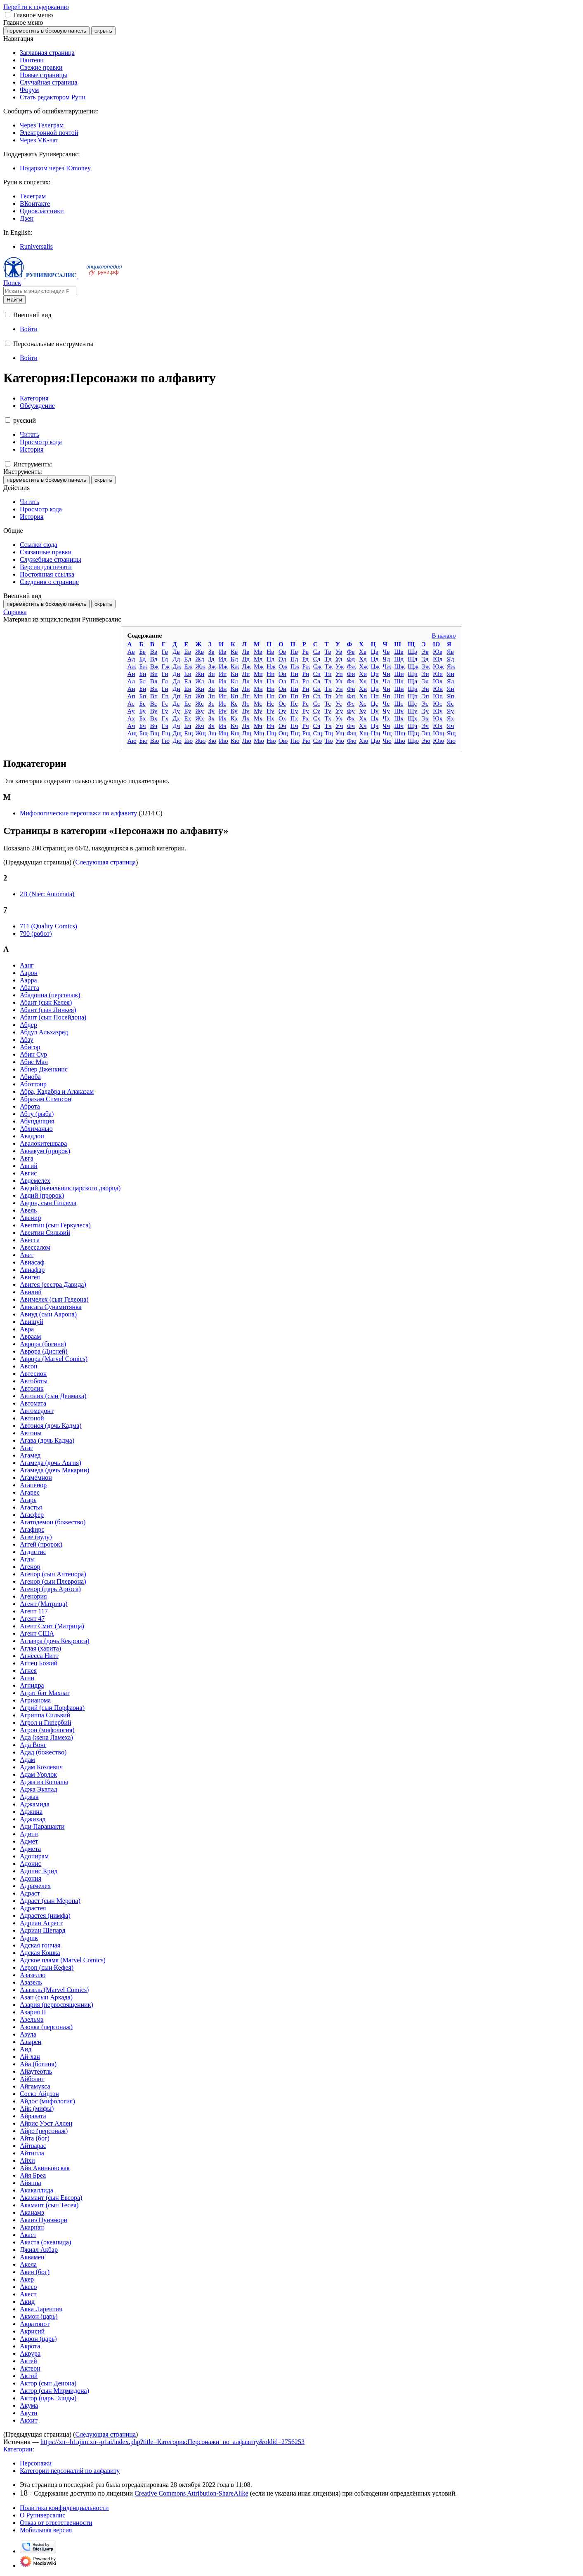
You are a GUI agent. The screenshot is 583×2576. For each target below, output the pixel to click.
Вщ (154, 733)
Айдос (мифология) (47, 2101)
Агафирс (32, 1529)
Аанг (27, 965)
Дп (176, 695)
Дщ (177, 733)
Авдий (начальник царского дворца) (70, 1187)
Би (142, 673)
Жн (199, 688)
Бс (142, 703)
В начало (444, 635)
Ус (338, 703)
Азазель (31, 1982)
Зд (211, 658)
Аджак (29, 1796)
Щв (412, 651)
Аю (132, 740)
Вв (153, 651)
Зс (211, 703)
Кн (234, 688)
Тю (329, 740)
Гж (166, 666)
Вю (154, 740)
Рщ (306, 733)
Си (317, 673)
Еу (187, 710)
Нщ (271, 733)
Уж (339, 666)
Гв (165, 651)
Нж (271, 666)
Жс (199, 703)
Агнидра (32, 1685)
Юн (438, 688)
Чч (386, 725)
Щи (412, 673)
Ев (187, 651)
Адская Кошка (40, 1952)
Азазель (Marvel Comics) (54, 1989)
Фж (351, 666)
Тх (328, 718)
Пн (294, 688)
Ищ (223, 733)
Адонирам (34, 1856)
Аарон (29, 972)
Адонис (30, 1863)
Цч (375, 725)
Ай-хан (30, 2056)
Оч (282, 725)
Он (282, 688)
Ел (187, 681)
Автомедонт (37, 1410)
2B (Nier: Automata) (47, 893)
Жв (199, 651)
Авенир (30, 1217)
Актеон (30, 2368)
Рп (305, 695)
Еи (187, 673)
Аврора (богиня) (43, 1343)
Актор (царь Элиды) (48, 2398)
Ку (234, 710)
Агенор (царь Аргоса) (50, 1588)
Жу (199, 710)
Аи (131, 673)
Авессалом (35, 1247)
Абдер (28, 1024)
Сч (317, 725)
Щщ (413, 733)
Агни (27, 1677)
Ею (188, 740)
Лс (245, 703)
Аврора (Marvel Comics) (53, 1358)
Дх (176, 718)
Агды (27, 1559)
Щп (412, 695)
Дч (176, 725)
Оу (282, 710)
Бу (142, 710)
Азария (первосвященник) (56, 2004)
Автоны (31, 1432)
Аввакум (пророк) (45, 1150)
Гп (165, 695)
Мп (258, 695)
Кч (234, 725)
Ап (131, 695)
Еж (188, 666)
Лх (246, 718)
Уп (339, 695)
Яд (450, 658)
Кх (234, 718)
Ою (283, 740)
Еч (187, 725)
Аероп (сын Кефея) (46, 1967)
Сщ (317, 733)
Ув (338, 651)
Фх (351, 718)
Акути (29, 2412)
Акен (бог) (35, 2271)
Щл (412, 681)
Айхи (27, 2160)
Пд (294, 658)
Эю (425, 740)
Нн (270, 688)
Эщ (425, 733)
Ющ (438, 733)
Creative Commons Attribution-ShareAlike (191, 2493)
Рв (305, 651)
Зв (211, 651)
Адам (27, 1759)
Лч (246, 725)
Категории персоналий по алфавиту (70, 2470)
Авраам (30, 1336)
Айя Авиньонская (45, 2167)
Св (316, 651)
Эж (425, 666)
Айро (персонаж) (44, 2130)
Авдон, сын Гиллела (48, 1202)
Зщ (212, 733)
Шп (399, 695)
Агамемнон (36, 1477)
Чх (386, 718)
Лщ (246, 733)
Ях (450, 718)
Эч (425, 725)
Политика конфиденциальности (64, 2507)
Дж (176, 666)
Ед (187, 658)
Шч (399, 725)
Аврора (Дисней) (44, 1351)
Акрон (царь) (38, 2338)
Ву (154, 710)
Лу (246, 710)
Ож (283, 666)
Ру (305, 710)
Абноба (30, 1076)
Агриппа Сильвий (45, 1715)
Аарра (28, 980)
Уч (339, 725)
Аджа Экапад (38, 1789)
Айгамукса (35, 2086)
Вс (153, 703)
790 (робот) (36, 933)
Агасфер (32, 1514)
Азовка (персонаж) (46, 2026)
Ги (165, 673)
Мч (258, 725)
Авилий (31, 1291)
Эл (424, 681)
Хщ (363, 733)
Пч (294, 725)
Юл (437, 681)
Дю (177, 740)
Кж (235, 666)
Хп (363, 695)
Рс (305, 703)
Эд (424, 658)
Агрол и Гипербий (45, 1722)
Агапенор (33, 1484)
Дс (175, 703)
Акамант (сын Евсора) (51, 2197)
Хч (363, 725)
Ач (131, 725)
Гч (165, 725)
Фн (351, 688)
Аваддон (32, 1136)
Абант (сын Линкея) (48, 1009)
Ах (131, 718)
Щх (412, 718)
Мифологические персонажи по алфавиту (78, 813)
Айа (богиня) (38, 2063)
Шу (399, 710)
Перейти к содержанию (36, 6)
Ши (399, 673)
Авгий (29, 1165)
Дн (176, 688)
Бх (142, 718)
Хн (363, 688)
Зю (212, 740)
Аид (25, 2049)
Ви (154, 673)
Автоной (32, 1418)
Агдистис (33, 1551)
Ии (223, 673)
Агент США (37, 1633)
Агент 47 (32, 1618)
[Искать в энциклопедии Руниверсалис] (39, 291)
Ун (339, 688)
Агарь (28, 1499)
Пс (294, 703)
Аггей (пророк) (41, 1544)
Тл (328, 681)
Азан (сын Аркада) (46, 1997)
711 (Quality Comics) (48, 926)
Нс (270, 703)
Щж (413, 666)
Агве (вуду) (36, 1536)
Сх (317, 718)
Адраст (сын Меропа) (50, 1900)
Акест (28, 2294)
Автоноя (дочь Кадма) (51, 1425)
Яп (450, 695)
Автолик (32, 1388)
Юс (437, 703)
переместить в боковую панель (46, 31)
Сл (317, 681)
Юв (437, 651)
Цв (374, 651)
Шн (399, 688)
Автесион (33, 1373)
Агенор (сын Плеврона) (53, 1581)
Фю (351, 740)
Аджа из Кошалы (44, 1781)
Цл (375, 681)
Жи (199, 673)
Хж (363, 666)
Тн (328, 688)
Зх (211, 718)
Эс (424, 703)
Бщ (143, 733)
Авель (28, 1210)
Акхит (29, 2420)
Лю (246, 740)
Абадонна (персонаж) (50, 994)
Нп (270, 695)
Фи (351, 673)
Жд (199, 658)
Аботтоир (33, 1084)
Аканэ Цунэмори (43, 2219)
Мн (258, 688)
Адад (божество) (43, 1752)
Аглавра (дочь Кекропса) (55, 1640)
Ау (131, 710)
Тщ (329, 733)
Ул (338, 681)
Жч (199, 725)
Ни (270, 673)
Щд (412, 658)
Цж (375, 666)
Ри (305, 673)
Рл (305, 681)
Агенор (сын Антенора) (53, 1574)
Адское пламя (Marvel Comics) (63, 1960)
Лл (246, 681)
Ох (282, 718)
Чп (386, 695)
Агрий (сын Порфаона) (52, 1707)
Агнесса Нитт (39, 1655)
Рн (305, 688)
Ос (282, 703)
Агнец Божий (38, 1663)
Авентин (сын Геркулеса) (55, 1225)
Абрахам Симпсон (45, 1098)
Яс (450, 703)
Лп (246, 695)
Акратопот (35, 2323)
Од (282, 658)
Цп (375, 695)
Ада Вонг (33, 1744)
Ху (362, 710)
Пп (294, 695)
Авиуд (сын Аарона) (48, 1314)
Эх (425, 718)
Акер (27, 2279)
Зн (211, 688)
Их (223, 718)
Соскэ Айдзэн (39, 2093)
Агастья (31, 1507)
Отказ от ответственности (56, 2522)
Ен (187, 688)
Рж (306, 666)
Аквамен (32, 2256)
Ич (223, 725)
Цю (375, 740)
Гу (165, 710)
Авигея (30, 1277)
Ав (131, 651)
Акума (29, 2405)
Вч (153, 725)
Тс (328, 703)
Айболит (32, 2078)
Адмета (30, 1848)
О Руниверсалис (42, 2515)
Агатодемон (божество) (52, 1522)
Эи (425, 673)
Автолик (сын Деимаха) (53, 1395)
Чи (386, 673)
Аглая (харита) (40, 1648)
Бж (143, 666)
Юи (438, 673)
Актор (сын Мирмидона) (54, 2390)
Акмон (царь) (39, 2316)
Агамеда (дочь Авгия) (50, 1462)
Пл (294, 681)
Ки (234, 673)
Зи (211, 673)
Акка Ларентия (41, 2308)
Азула (28, 2034)
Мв (258, 651)
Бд (142, 658)
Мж (259, 666)
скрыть (103, 31)
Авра (27, 1329)
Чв (386, 651)
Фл (350, 681)
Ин (223, 688)
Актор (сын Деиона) (48, 2383)
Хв (362, 651)
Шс (398, 703)
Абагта (29, 987)
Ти (328, 673)
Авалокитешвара (43, 1143)
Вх (154, 718)
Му (258, 710)
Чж (387, 666)
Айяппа (30, 2182)
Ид (223, 658)
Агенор (30, 1566)
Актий (29, 2375)
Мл (258, 681)
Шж (399, 666)
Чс (386, 703)
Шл (399, 681)
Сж (317, 666)
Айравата (33, 2115)
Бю (143, 740)
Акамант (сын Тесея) (49, 2205)
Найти (14, 300)
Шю (399, 740)
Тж (329, 666)
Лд (246, 658)
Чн (386, 688)
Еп (187, 695)
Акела (28, 2264)
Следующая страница (105, 862)
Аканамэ (32, 2212)
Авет (26, 1254)
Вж (154, 666)
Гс (165, 703)
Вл (154, 681)
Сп (317, 695)
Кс (234, 703)
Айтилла (32, 2153)
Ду (176, 710)
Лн (246, 688)
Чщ (387, 733)
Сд (317, 658)
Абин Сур (33, 1054)
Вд (153, 658)
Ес (187, 703)
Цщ (375, 733)
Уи (339, 673)
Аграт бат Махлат (45, 1692)
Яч (450, 725)
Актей (28, 2360)
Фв (350, 651)
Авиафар (32, 1269)
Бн (142, 688)
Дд (176, 658)
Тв (328, 651)
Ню (271, 740)
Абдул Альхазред (44, 1032)
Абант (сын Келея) (46, 1002)
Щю (413, 740)
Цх (375, 718)
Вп (154, 695)
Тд (328, 658)
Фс (350, 703)
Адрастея (33, 1908)
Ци (375, 673)
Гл (165, 681)
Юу (437, 710)
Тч (328, 725)
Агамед (30, 1455)
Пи (294, 673)
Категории (18, 2449)
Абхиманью (36, 1128)
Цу (375, 710)
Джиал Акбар (39, 2249)
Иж (223, 666)
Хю (363, 740)
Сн (317, 688)
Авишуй (31, 1321)
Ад (131, 658)
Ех (187, 718)
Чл (386, 681)
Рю (306, 740)
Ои (282, 673)
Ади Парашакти (42, 1826)
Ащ (132, 733)
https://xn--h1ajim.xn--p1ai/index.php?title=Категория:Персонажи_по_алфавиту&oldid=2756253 (172, 2441)
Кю (235, 740)
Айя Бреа (33, 2175)
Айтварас (33, 2145)
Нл (270, 681)
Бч (142, 725)
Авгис (28, 1173)
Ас (131, 703)
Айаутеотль (36, 2071)
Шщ (399, 733)
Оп (282, 695)
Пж (294, 666)
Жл (199, 681)
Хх (363, 718)
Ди (176, 673)
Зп (211, 695)
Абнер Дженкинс (44, 1069)
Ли (246, 673)
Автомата (33, 1403)
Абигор (30, 1046)
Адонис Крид (38, 1870)
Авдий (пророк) (42, 1195)
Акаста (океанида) (45, 2242)
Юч (437, 725)
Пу (294, 710)
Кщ (235, 733)
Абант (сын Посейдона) (53, 1017)
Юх (437, 718)
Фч (351, 725)
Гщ (166, 733)
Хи (363, 673)
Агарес (30, 1492)
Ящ (451, 733)
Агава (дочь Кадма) (47, 1440)
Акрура (30, 2353)
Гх (165, 718)
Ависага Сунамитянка (51, 1306)
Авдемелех (35, 1180)
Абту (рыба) (37, 1113)
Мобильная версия (46, 2530)
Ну (270, 710)
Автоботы (33, 1381)
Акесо (28, 2286)
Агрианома (35, 1700)
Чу (386, 710)
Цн (375, 688)
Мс (258, 703)
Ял (450, 681)
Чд (386, 658)
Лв (245, 651)
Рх (305, 718)
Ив (222, 651)
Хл (363, 681)
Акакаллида (36, 2190)
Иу (223, 710)
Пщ (295, 733)
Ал (131, 681)
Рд (305, 658)
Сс (316, 703)
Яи (450, 673)
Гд (165, 658)
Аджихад (32, 1819)
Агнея (28, 1670)
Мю (259, 740)
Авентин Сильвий (45, 1232)
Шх (399, 718)
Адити (29, 1833)
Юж (438, 666)
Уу (339, 710)
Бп (142, 695)
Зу (211, 710)
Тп (328, 695)
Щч (412, 725)
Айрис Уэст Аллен (46, 2123)
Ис (222, 703)
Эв (424, 651)
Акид (27, 2301)
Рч (305, 725)
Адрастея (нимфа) (45, 1915)
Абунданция (37, 1121)
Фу (351, 710)
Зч (211, 725)
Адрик (29, 1937)
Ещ (188, 733)
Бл (142, 681)
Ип (223, 695)
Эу (425, 710)
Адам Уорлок (38, 1774)
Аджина (31, 1811)
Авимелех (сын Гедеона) (54, 1299)
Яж (451, 666)
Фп (351, 695)
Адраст (30, 1893)
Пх (294, 718)
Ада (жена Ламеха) (46, 1737)
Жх (199, 718)
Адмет (29, 1841)
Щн (412, 688)
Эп (425, 695)
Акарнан (32, 2227)
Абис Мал (34, 1061)
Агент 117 (34, 1611)
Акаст (28, 2234)
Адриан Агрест (41, 1922)
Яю (451, 740)
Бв (142, 651)
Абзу (26, 1039)
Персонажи (36, 2463)
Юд (437, 658)
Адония (30, 1878)
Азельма (31, 2019)
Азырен (30, 2041)
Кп (234, 695)
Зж (212, 666)
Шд (399, 658)
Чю (387, 740)
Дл (176, 681)
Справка (15, 611)
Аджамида (35, 1804)
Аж (131, 666)
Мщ (259, 733)
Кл (234, 681)
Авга (26, 1158)
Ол (282, 681)
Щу (412, 710)
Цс (374, 703)
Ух (338, 718)
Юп (438, 695)
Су (316, 710)
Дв (176, 651)
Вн (154, 688)
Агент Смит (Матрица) (52, 1625)
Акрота (30, 2346)
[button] (7, 14)
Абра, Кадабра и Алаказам (57, 1091)
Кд (234, 658)
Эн (425, 688)
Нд (270, 658)
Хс (362, 703)
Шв (399, 651)
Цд (375, 658)
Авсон (29, 1366)
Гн (165, 688)
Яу (450, 710)
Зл (211, 681)
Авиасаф (32, 1262)
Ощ (283, 733)
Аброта (30, 1106)
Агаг (26, 1447)
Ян (450, 688)
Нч (270, 725)
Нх (270, 718)
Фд (351, 658)
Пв (294, 651)
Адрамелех (35, 1885)
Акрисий (32, 2331)
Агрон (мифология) (47, 1729)
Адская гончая (40, 1945)
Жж (200, 666)
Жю (200, 740)
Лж (246, 666)
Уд (338, 658)
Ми (258, 673)
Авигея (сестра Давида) (53, 1284)
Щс (412, 703)
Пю (295, 740)
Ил (223, 681)
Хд (363, 658)
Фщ (351, 733)
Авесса (30, 1239)
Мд (258, 658)
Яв (450, 651)
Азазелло (32, 1974)
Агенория (33, 1596)
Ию (223, 740)
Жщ (200, 733)
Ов (282, 651)
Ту (328, 710)
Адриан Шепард (43, 1930)
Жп (199, 695)
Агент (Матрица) (44, 1603)
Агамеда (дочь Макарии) (54, 1470)
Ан (131, 688)
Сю (317, 740)
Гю (166, 740)
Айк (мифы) (37, 2108)
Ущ (339, 733)
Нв (270, 651)
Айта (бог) (35, 2138)
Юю (438, 740)
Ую (339, 740)
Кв (234, 651)
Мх (258, 718)
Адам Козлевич (41, 1767)
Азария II (33, 2012)
